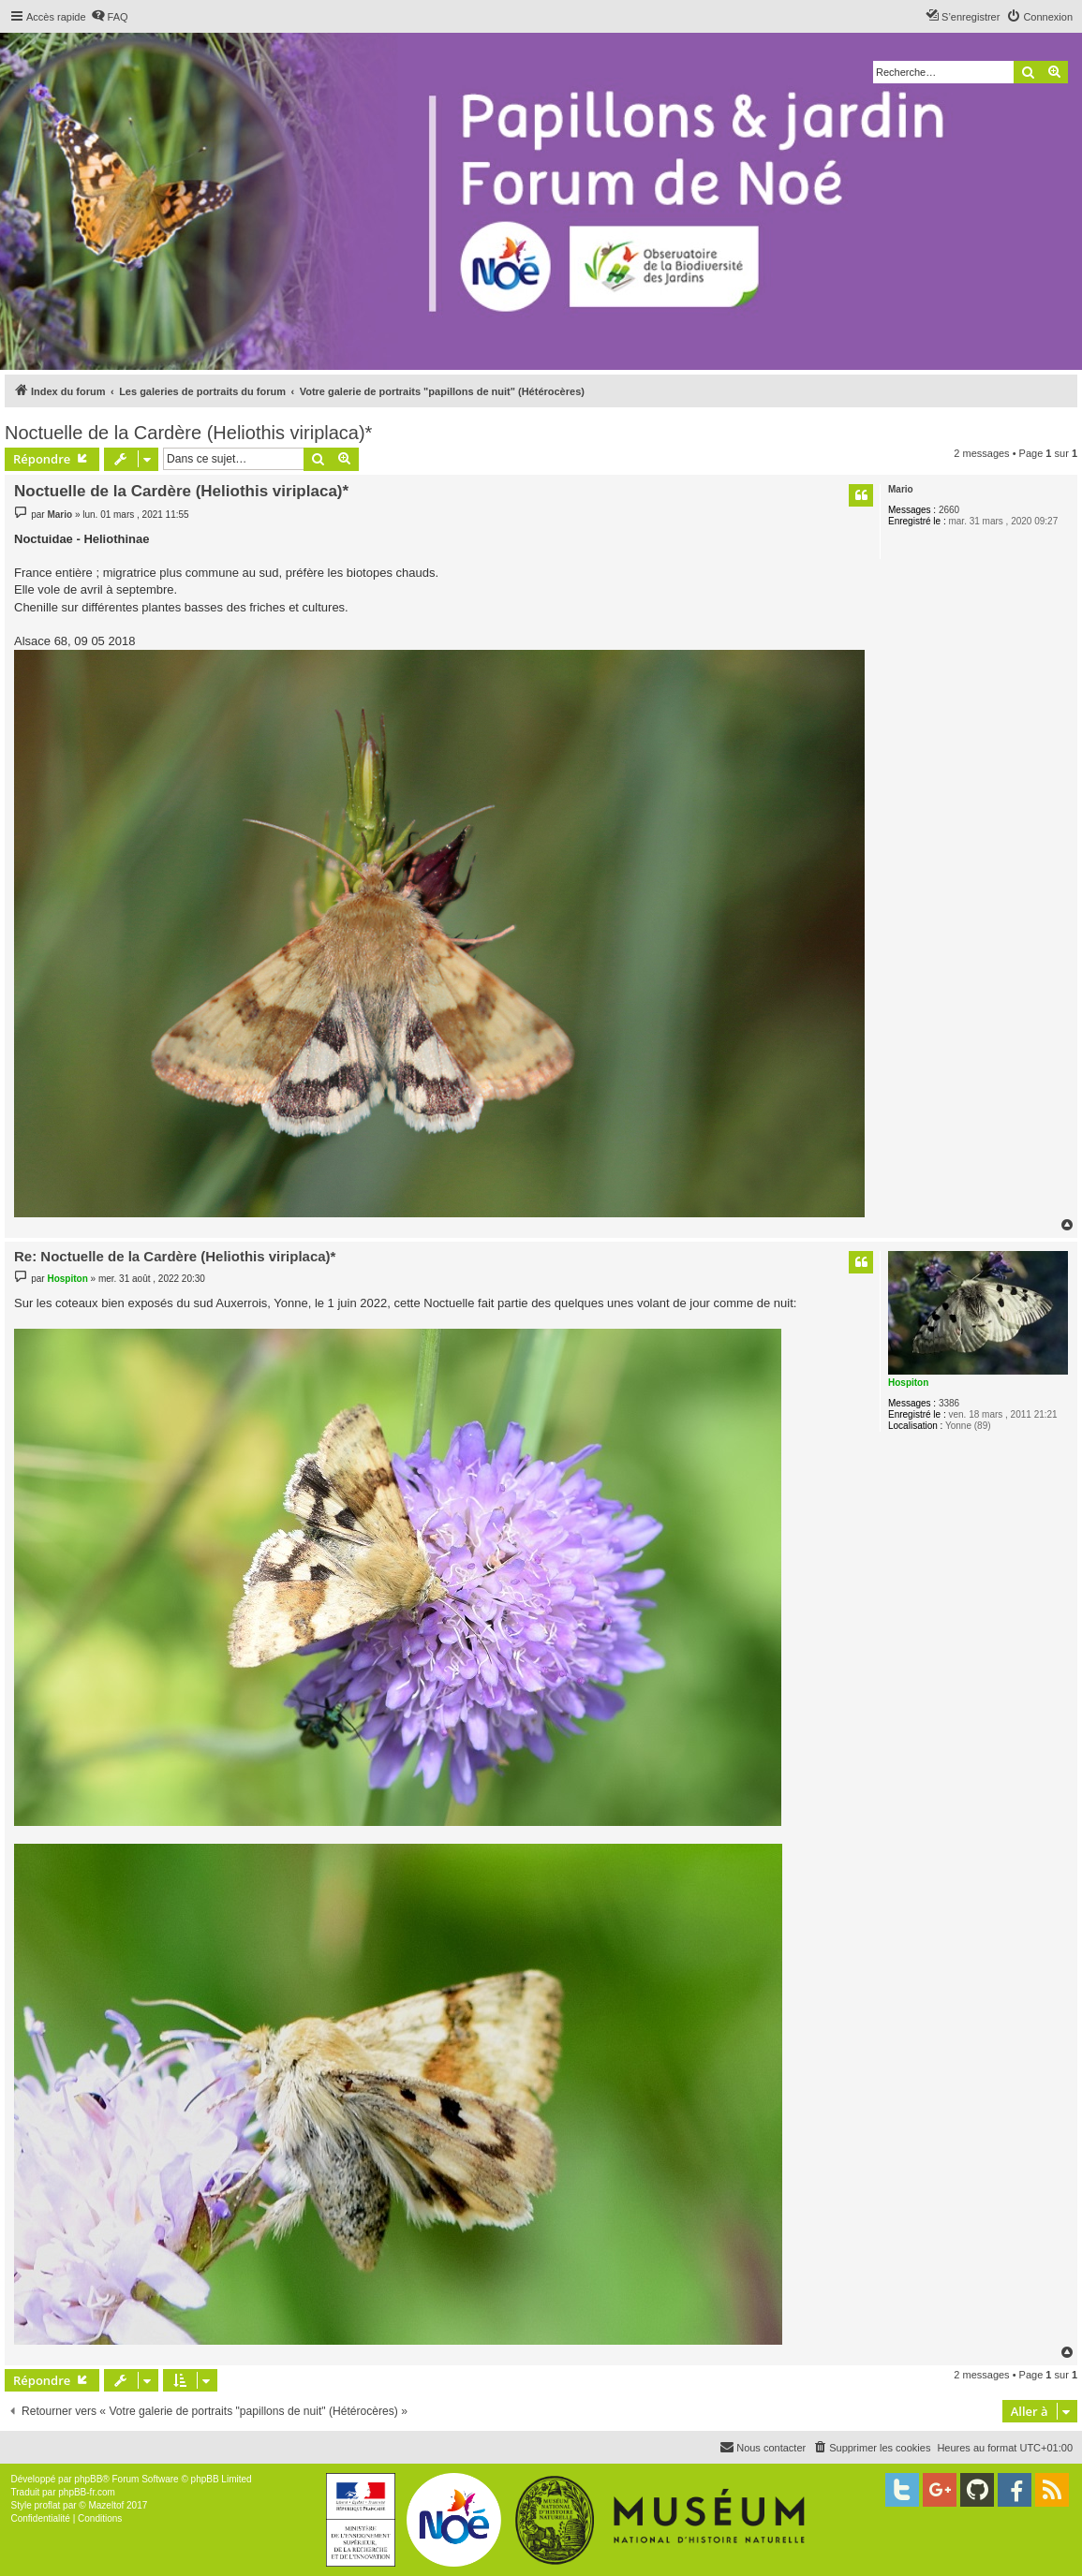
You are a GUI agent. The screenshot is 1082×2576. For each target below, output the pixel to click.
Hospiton (908, 1382)
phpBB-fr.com (86, 2492)
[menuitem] (109, 17)
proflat (48, 2505)
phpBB (88, 2479)
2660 (949, 510)
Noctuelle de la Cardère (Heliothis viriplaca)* (188, 432)
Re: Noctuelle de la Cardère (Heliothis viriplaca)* (174, 1256)
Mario (900, 489)
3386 (949, 1403)
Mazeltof (106, 2505)
